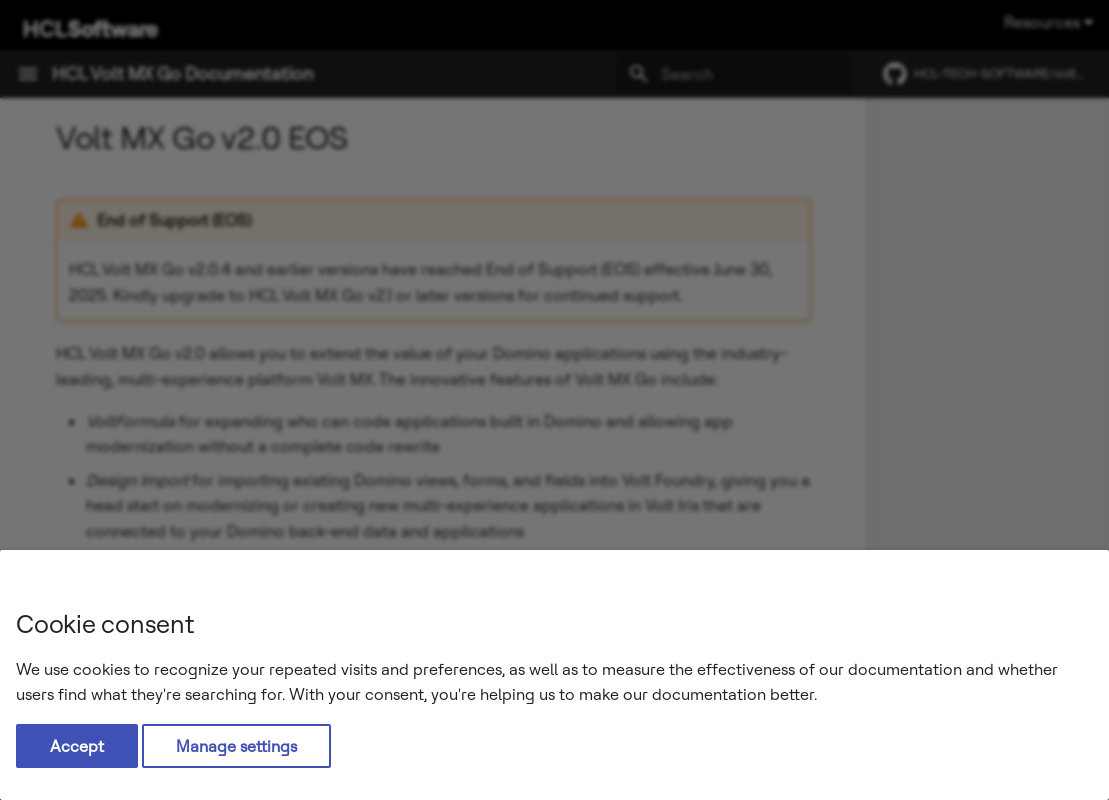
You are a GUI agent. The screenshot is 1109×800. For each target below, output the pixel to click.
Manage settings (236, 746)
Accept (77, 746)
